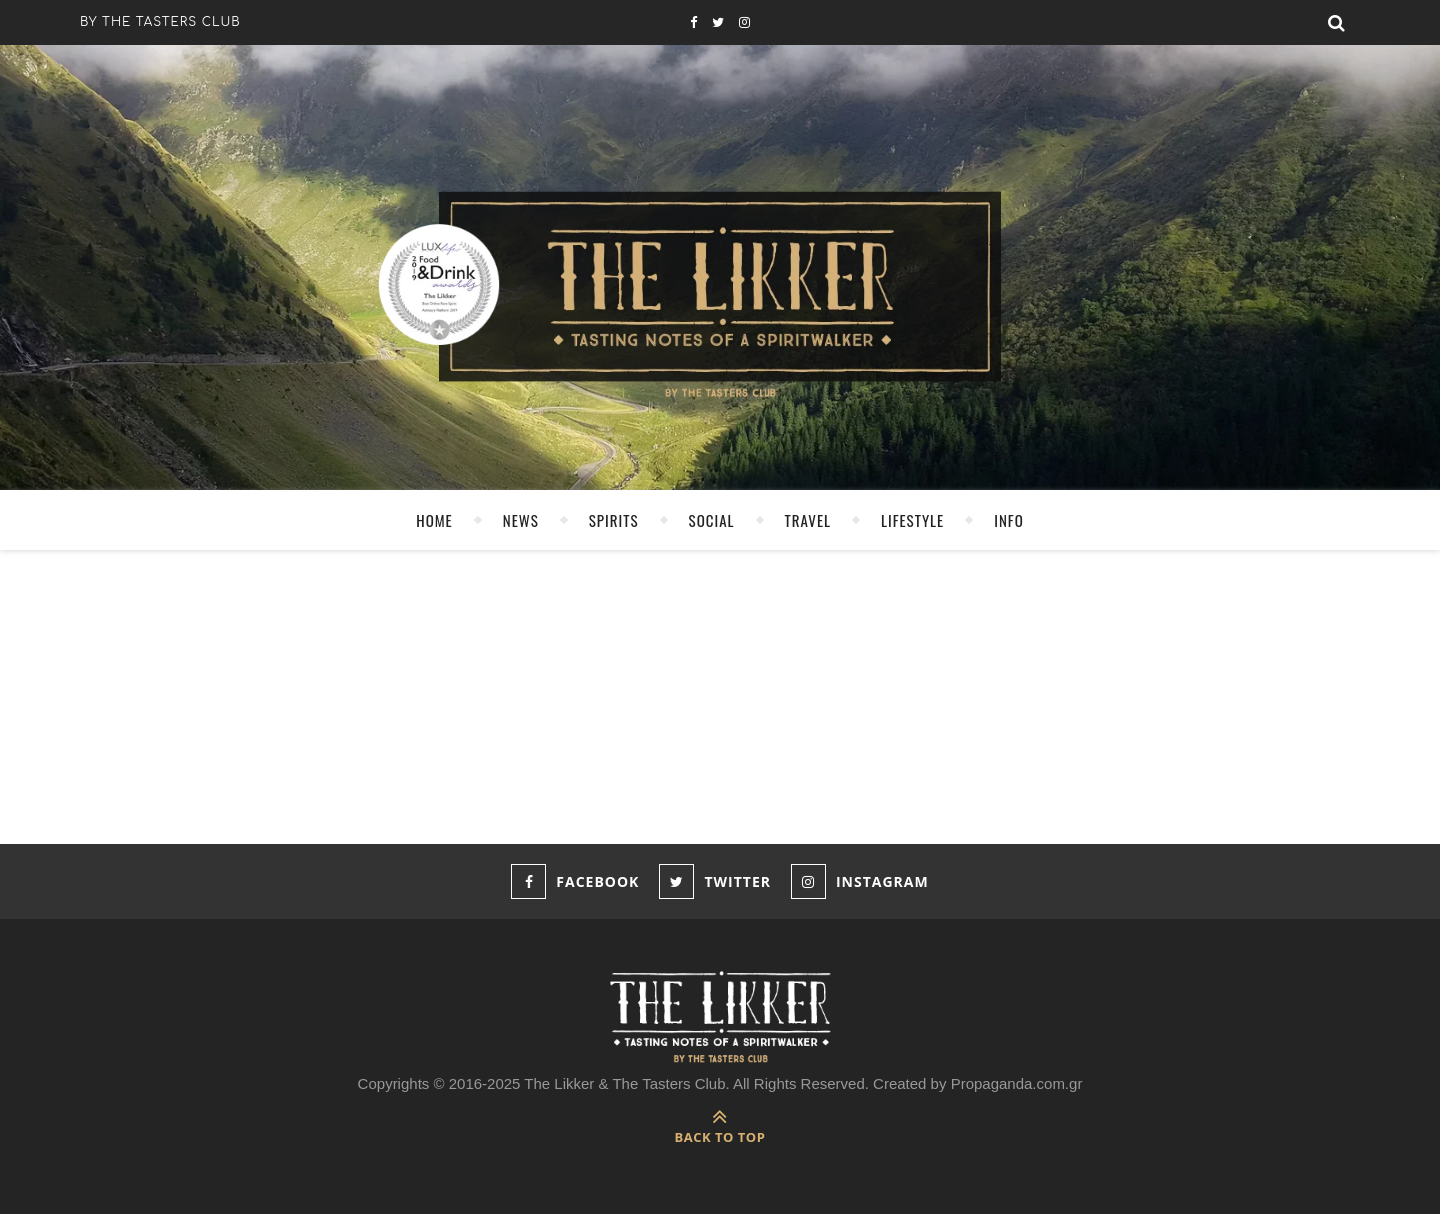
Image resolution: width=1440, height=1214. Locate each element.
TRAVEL (808, 520)
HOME (434, 520)
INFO (1009, 520)
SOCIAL (712, 520)
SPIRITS (614, 520)
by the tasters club (160, 22)
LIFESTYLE (912, 520)
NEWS (521, 520)
